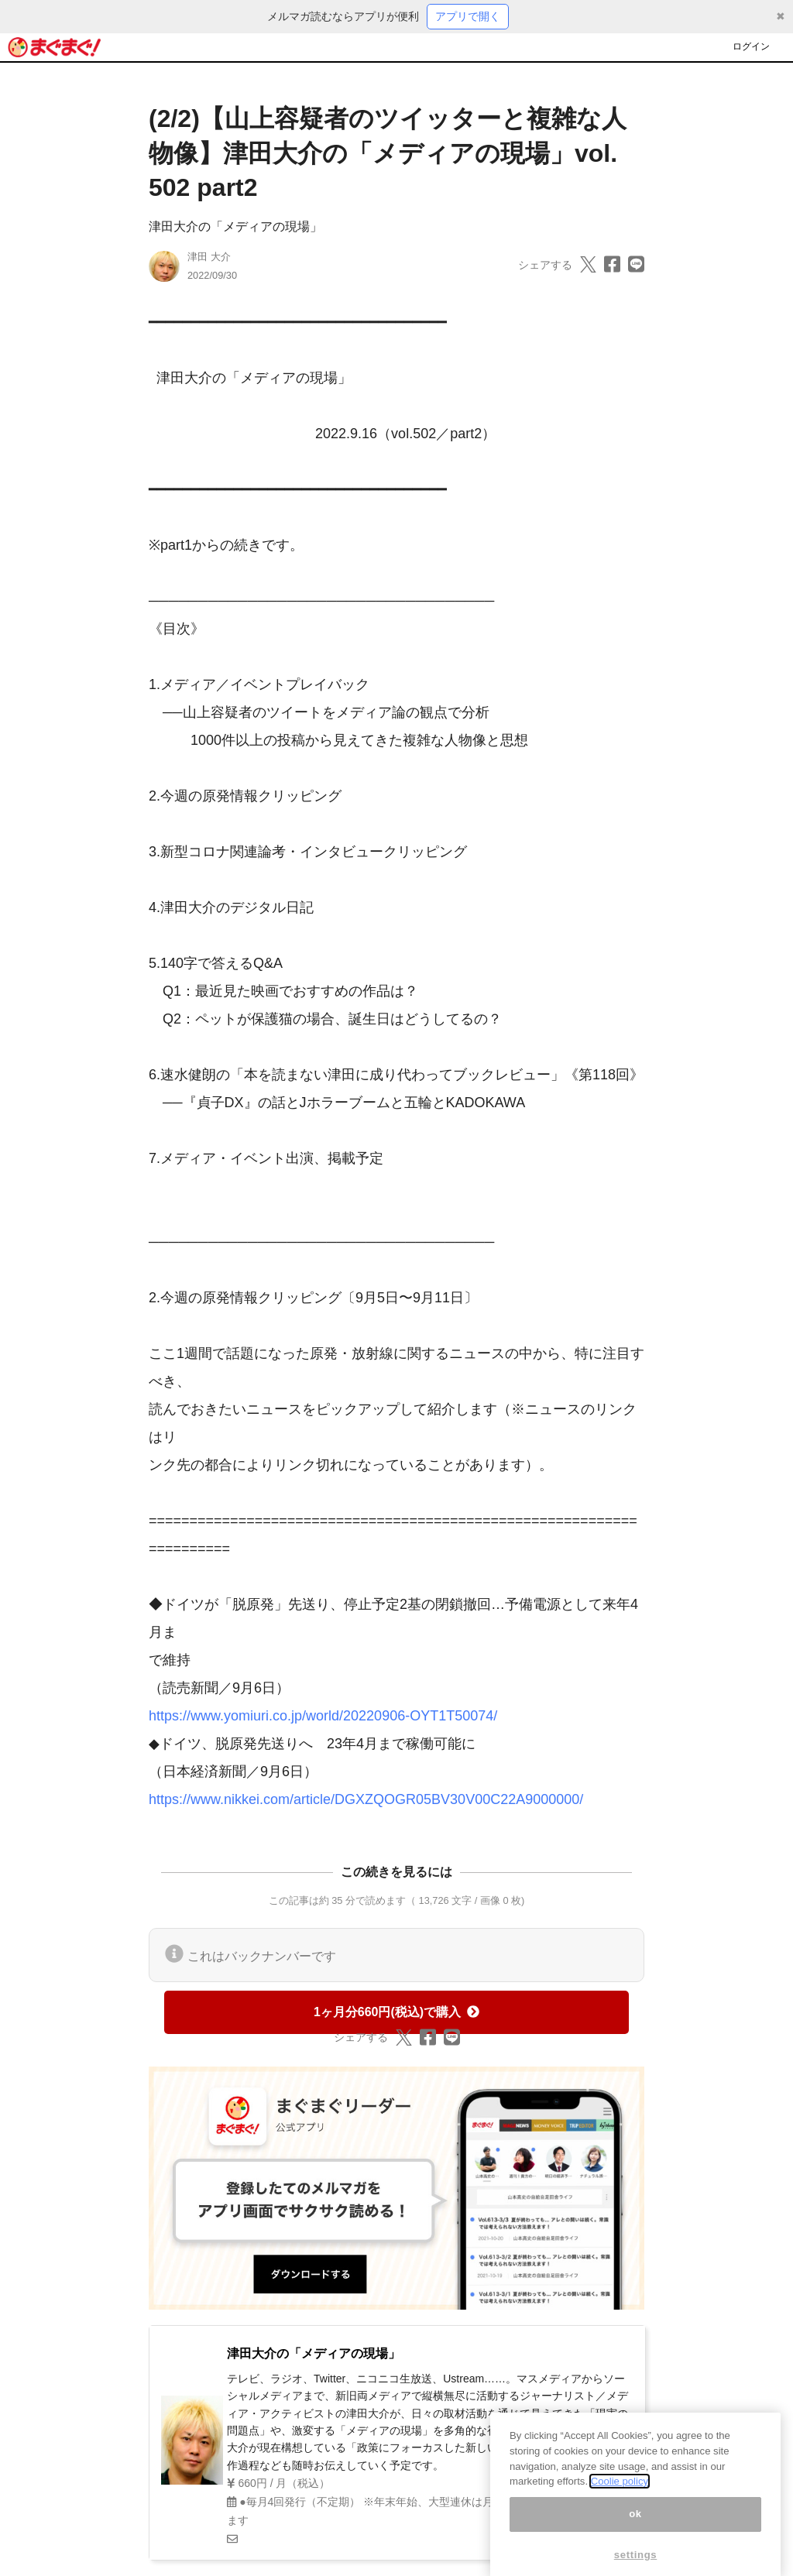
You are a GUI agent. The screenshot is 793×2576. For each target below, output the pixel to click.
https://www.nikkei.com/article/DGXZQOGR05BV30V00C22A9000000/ (366, 1799)
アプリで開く (467, 16)
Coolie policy (619, 2496)
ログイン (751, 46)
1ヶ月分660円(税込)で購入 (396, 2012)
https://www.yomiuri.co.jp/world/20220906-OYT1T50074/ (323, 1716)
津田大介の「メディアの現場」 (235, 226)
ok (635, 2528)
